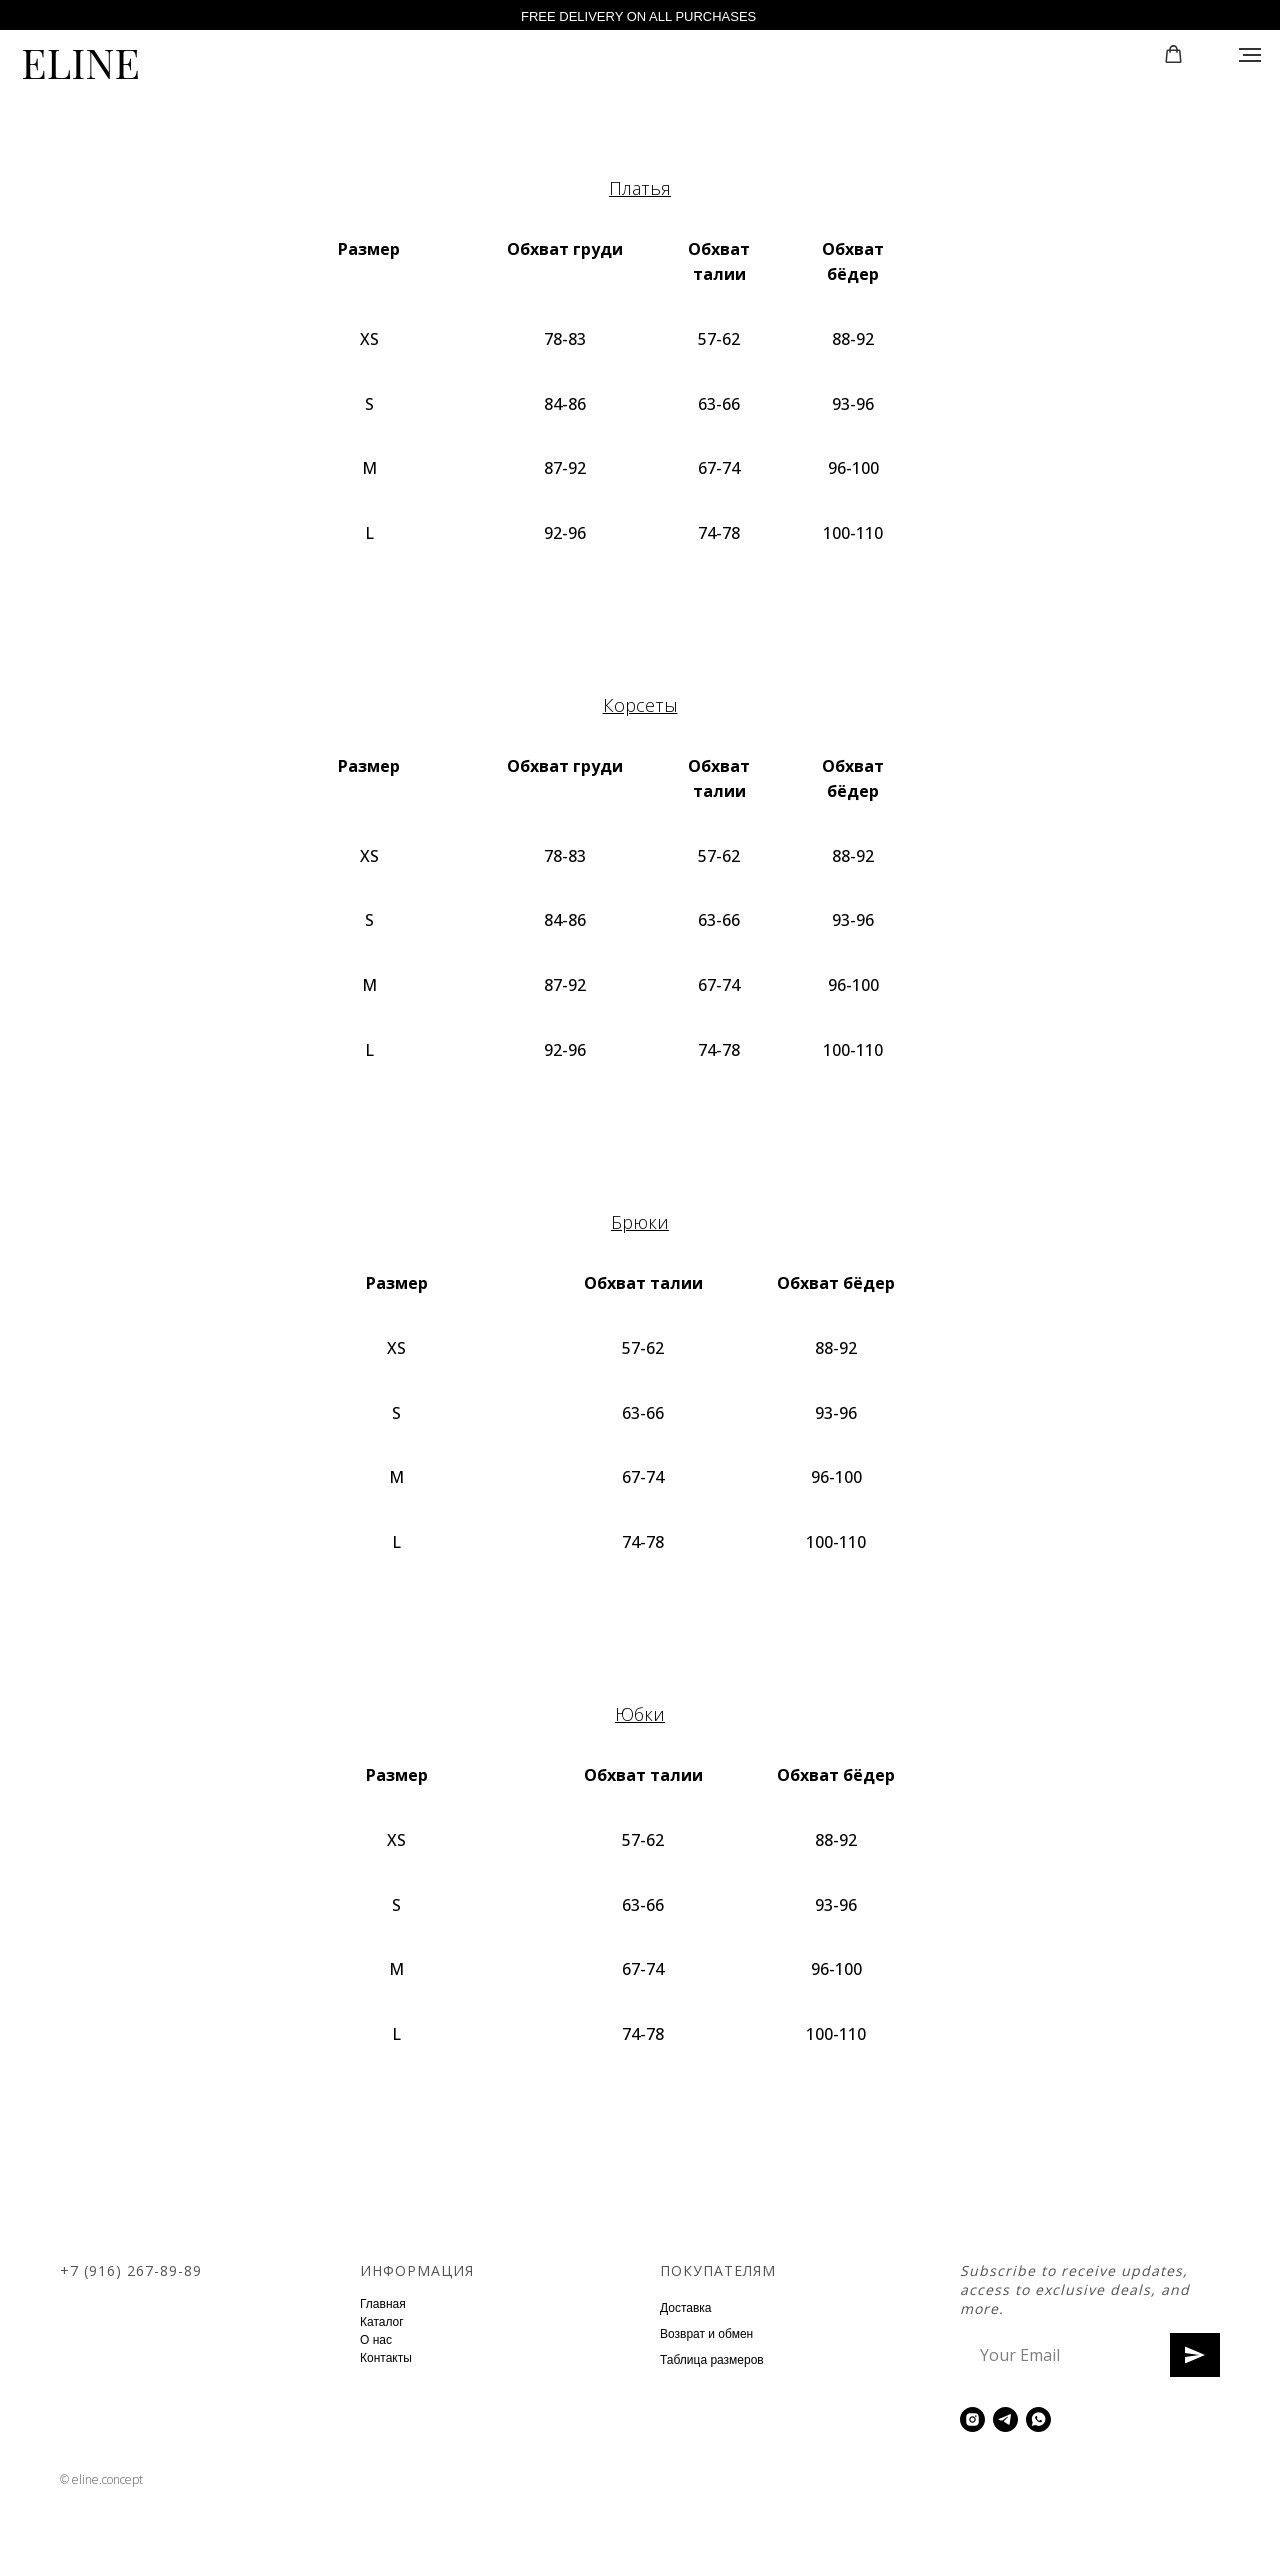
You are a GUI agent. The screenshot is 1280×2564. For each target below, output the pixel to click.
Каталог (382, 2322)
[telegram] (1005, 2419)
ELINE (80, 61)
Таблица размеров (712, 2360)
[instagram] (972, 2419)
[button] (1173, 54)
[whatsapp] (1038, 2419)
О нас (376, 2340)
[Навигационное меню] (1250, 55)
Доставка (686, 2308)
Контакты (386, 2358)
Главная (383, 2304)
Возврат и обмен (706, 2334)
